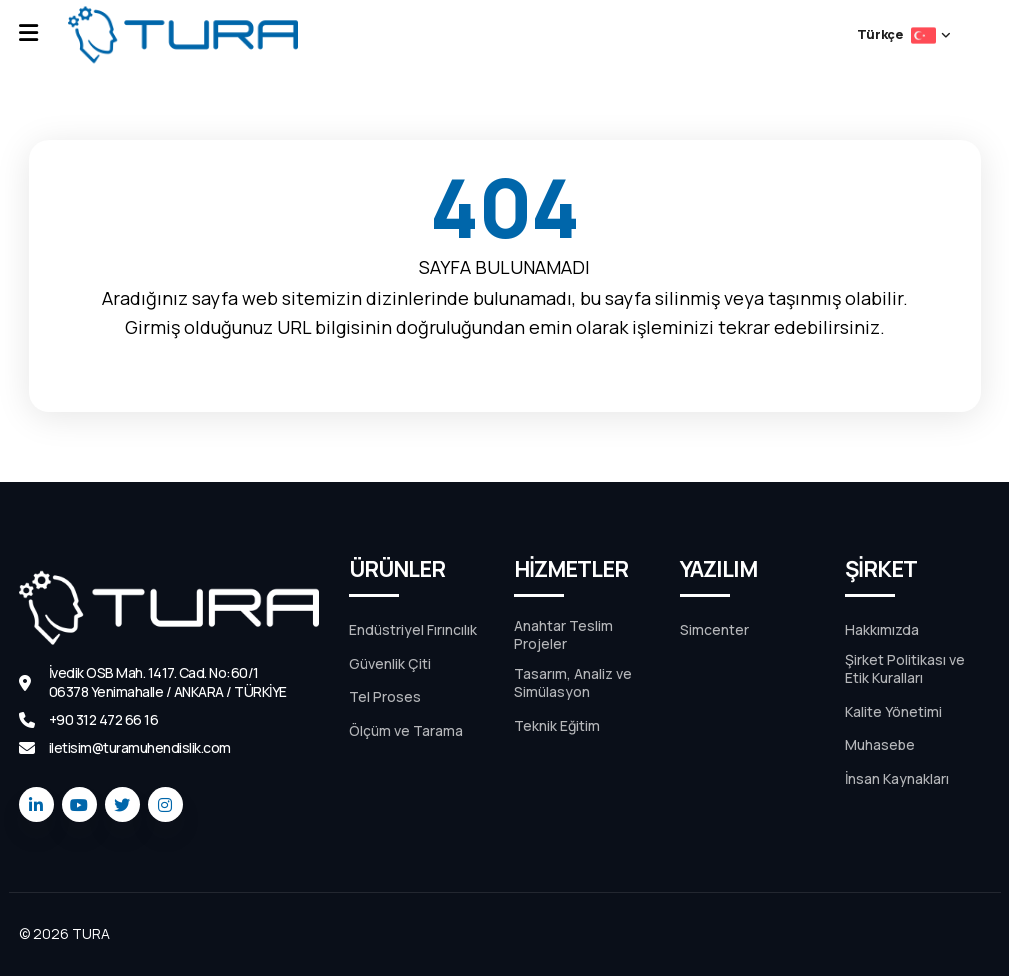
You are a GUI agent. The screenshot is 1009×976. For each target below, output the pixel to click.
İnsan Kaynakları (897, 779)
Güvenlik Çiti (390, 664)
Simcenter (714, 630)
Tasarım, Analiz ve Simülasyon (573, 683)
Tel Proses (385, 697)
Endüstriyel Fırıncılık (413, 630)
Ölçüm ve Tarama (406, 731)
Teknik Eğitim (557, 726)
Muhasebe (880, 745)
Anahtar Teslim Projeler (563, 635)
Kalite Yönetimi (893, 712)
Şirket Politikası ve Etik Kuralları (905, 669)
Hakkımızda (882, 630)
